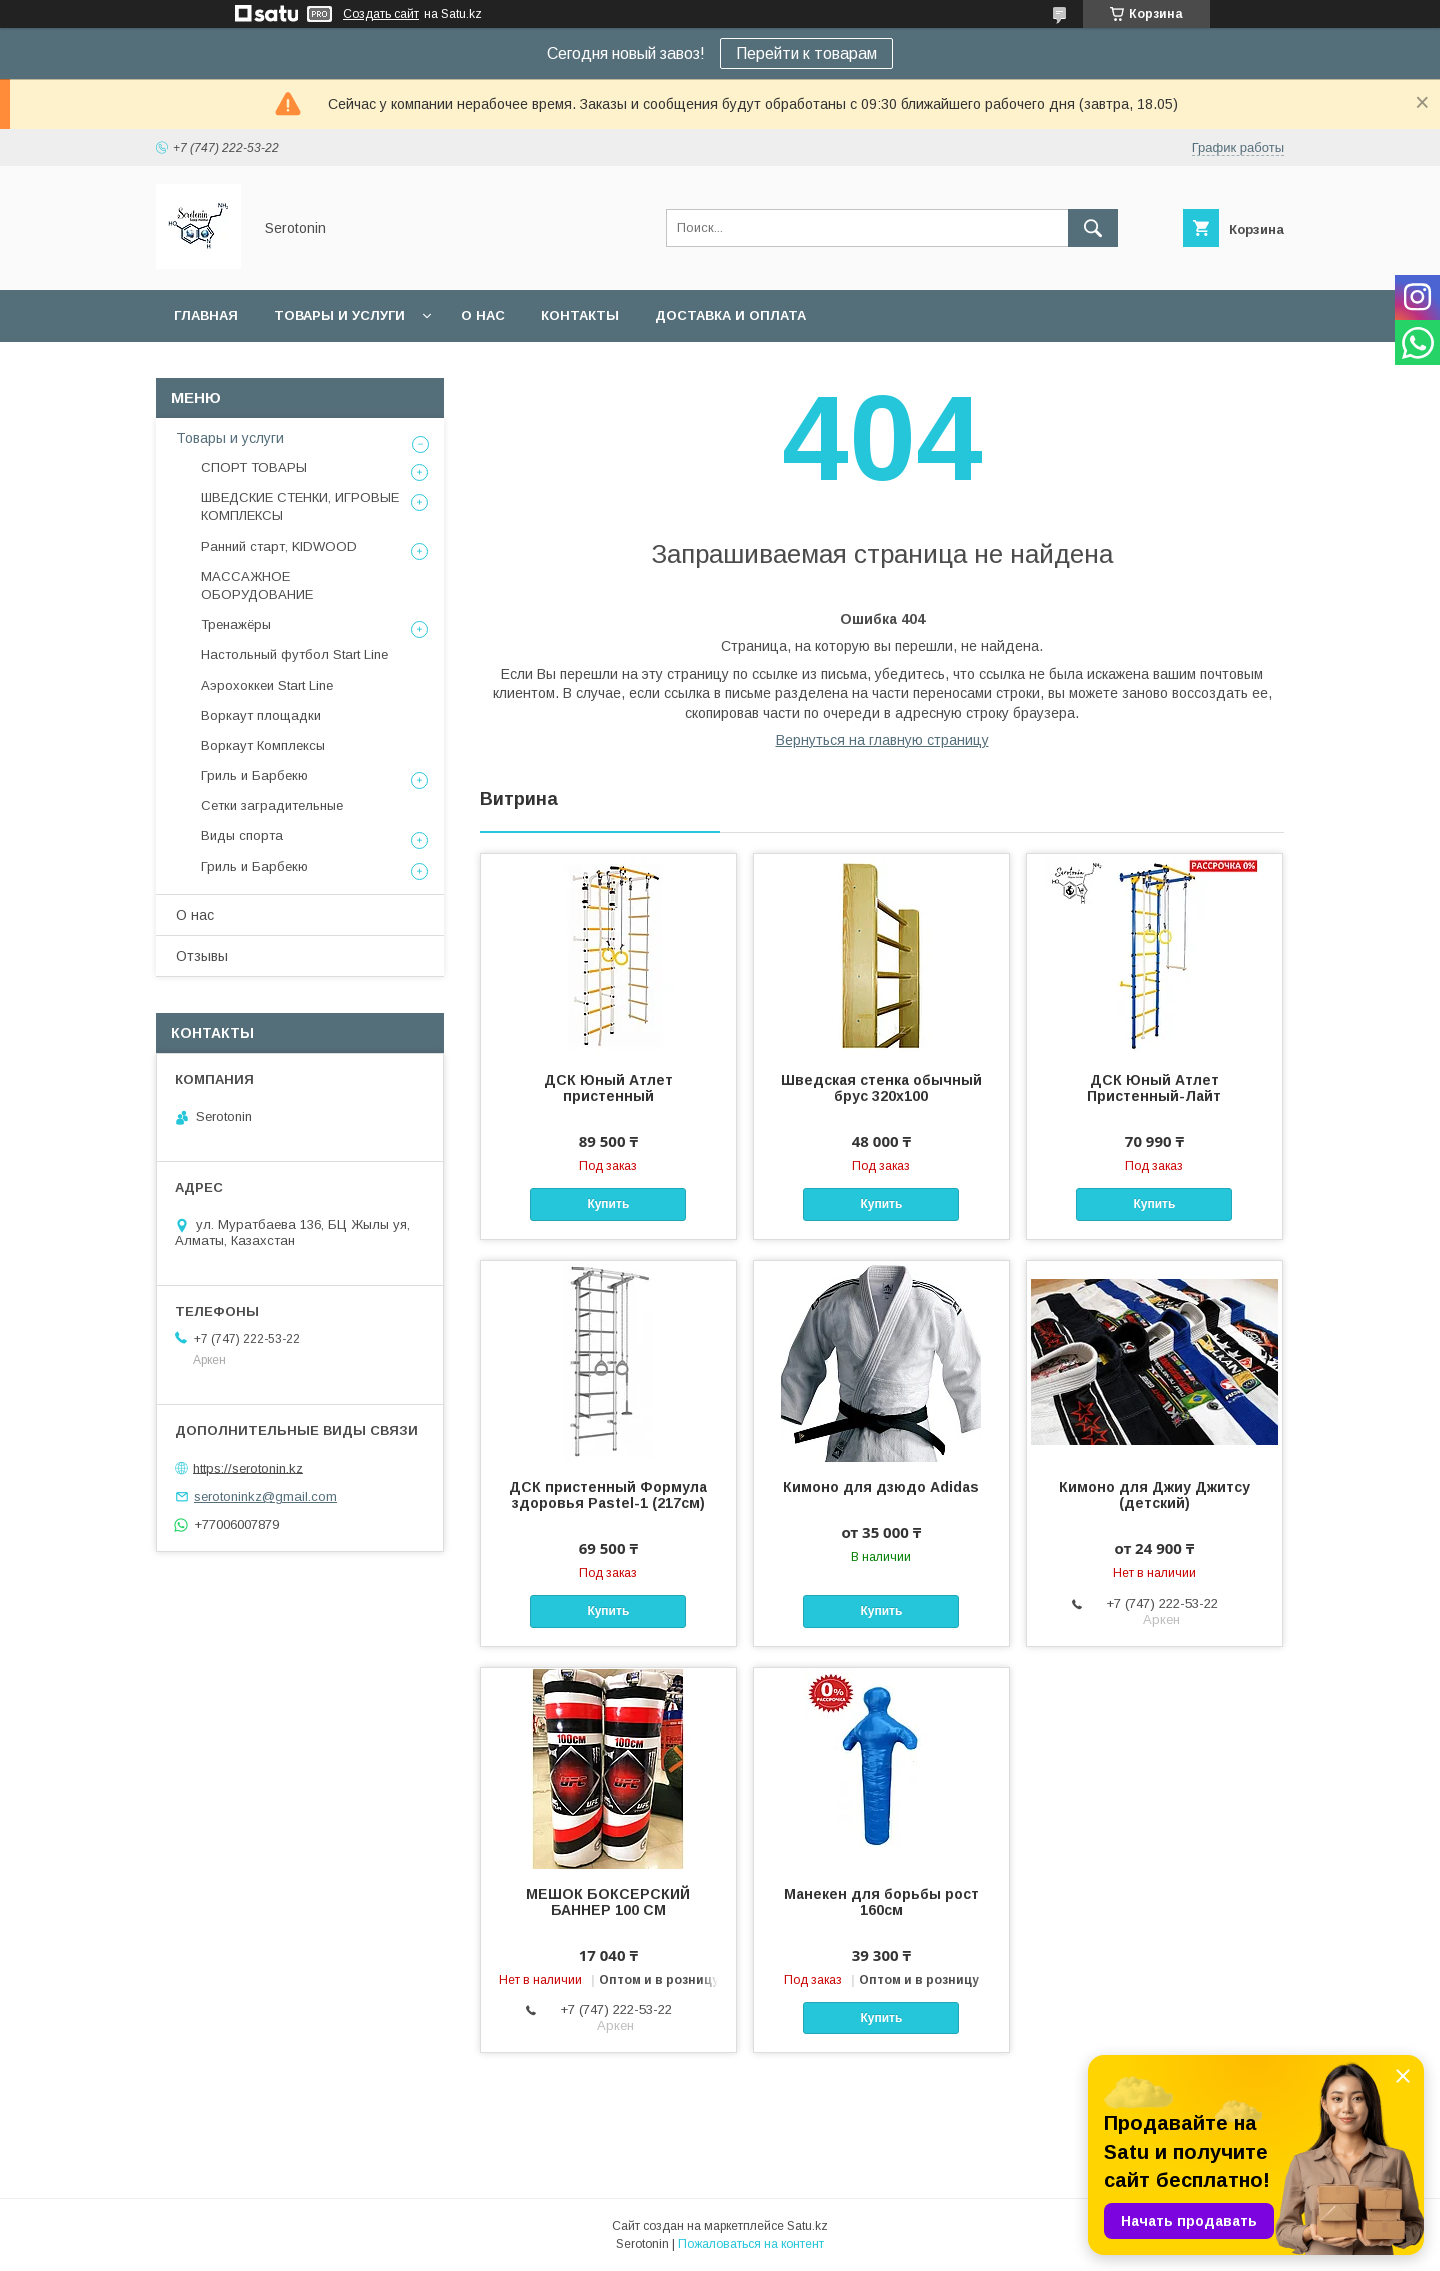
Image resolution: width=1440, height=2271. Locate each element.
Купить (608, 1204)
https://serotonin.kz (248, 1467)
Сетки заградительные (272, 805)
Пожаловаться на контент (751, 2244)
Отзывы (202, 956)
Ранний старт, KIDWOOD (279, 546)
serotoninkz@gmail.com (265, 1496)
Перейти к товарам (806, 53)
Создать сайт (381, 14)
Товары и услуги (339, 315)
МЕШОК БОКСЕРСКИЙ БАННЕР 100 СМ (608, 1902)
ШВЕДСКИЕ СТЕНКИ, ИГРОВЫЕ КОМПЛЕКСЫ (300, 506)
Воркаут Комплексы (263, 745)
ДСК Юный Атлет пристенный (608, 1088)
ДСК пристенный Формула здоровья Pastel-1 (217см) (608, 1495)
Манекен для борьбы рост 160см (881, 1902)
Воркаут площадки (261, 715)
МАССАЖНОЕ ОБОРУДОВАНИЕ (257, 585)
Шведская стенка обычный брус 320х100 (881, 1088)
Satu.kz (807, 2226)
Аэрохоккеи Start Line (267, 685)
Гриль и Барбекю (254, 775)
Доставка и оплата (730, 315)
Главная (206, 315)
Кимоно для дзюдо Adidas (881, 1487)
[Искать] (1093, 228)
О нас (483, 315)
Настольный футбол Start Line (294, 654)
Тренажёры (236, 624)
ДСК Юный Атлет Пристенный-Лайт (1154, 1088)
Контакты (580, 315)
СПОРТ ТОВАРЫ (254, 467)
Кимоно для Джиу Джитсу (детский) (1154, 1495)
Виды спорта (242, 835)
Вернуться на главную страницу (882, 740)
